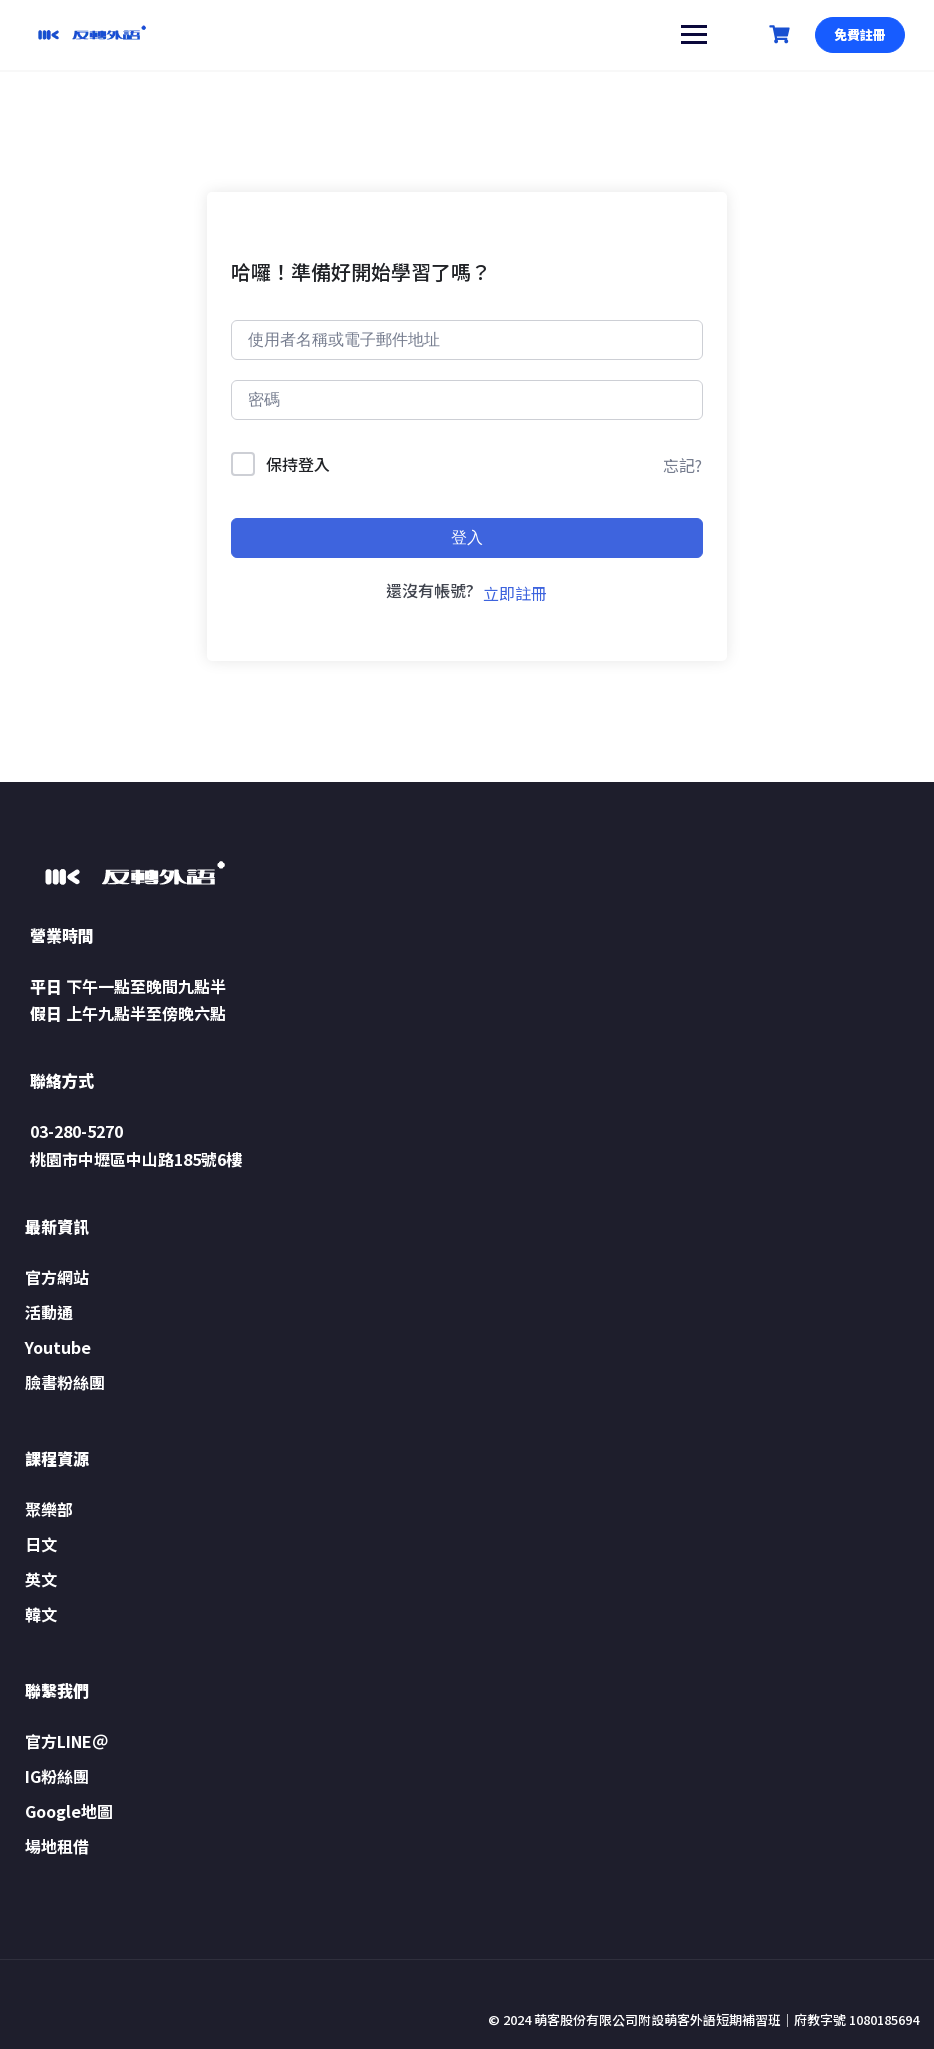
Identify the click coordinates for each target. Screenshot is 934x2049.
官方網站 (57, 1277)
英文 (41, 1579)
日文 (41, 1544)
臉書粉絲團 (65, 1382)
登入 (467, 537)
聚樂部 (49, 1509)
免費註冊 (859, 34)
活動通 (49, 1312)
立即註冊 (515, 593)
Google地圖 (69, 1811)
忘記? (682, 465)
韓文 (41, 1614)
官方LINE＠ (66, 1741)
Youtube (58, 1347)
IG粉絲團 (57, 1776)
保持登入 (298, 464)
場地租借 (57, 1846)
